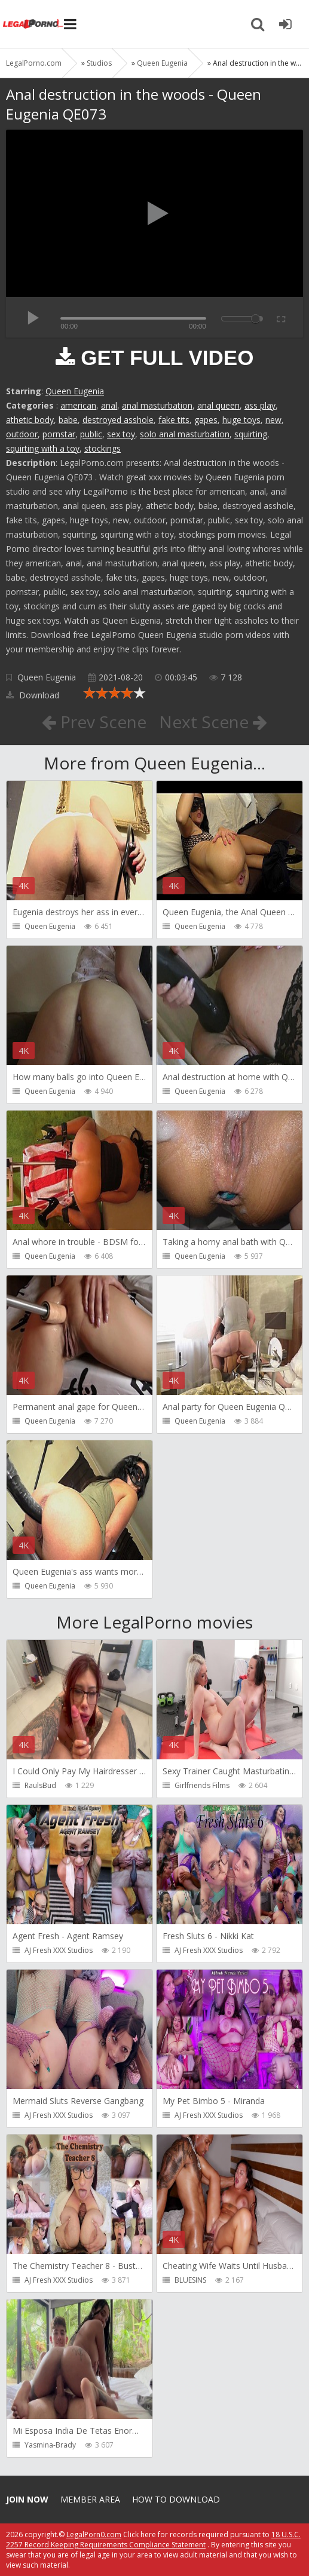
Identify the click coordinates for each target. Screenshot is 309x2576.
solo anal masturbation (185, 434)
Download (32, 695)
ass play (260, 405)
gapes (206, 419)
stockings (102, 448)
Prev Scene (94, 721)
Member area (90, 2499)
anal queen (218, 405)
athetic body (30, 419)
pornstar (58, 434)
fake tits (173, 419)
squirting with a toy (42, 448)
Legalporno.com (33, 24)
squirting (250, 434)
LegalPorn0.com (93, 2534)
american (78, 405)
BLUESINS (190, 2280)
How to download (176, 2499)
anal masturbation (157, 405)
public (91, 434)
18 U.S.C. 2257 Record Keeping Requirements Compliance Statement (153, 2539)
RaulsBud (40, 1785)
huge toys (241, 419)
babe (68, 419)
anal (109, 405)
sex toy (121, 434)
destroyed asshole (118, 419)
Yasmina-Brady (50, 2445)
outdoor (22, 434)
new (273, 419)
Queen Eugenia (74, 391)
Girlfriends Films (202, 1785)
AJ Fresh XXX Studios (59, 1950)
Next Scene (213, 721)
